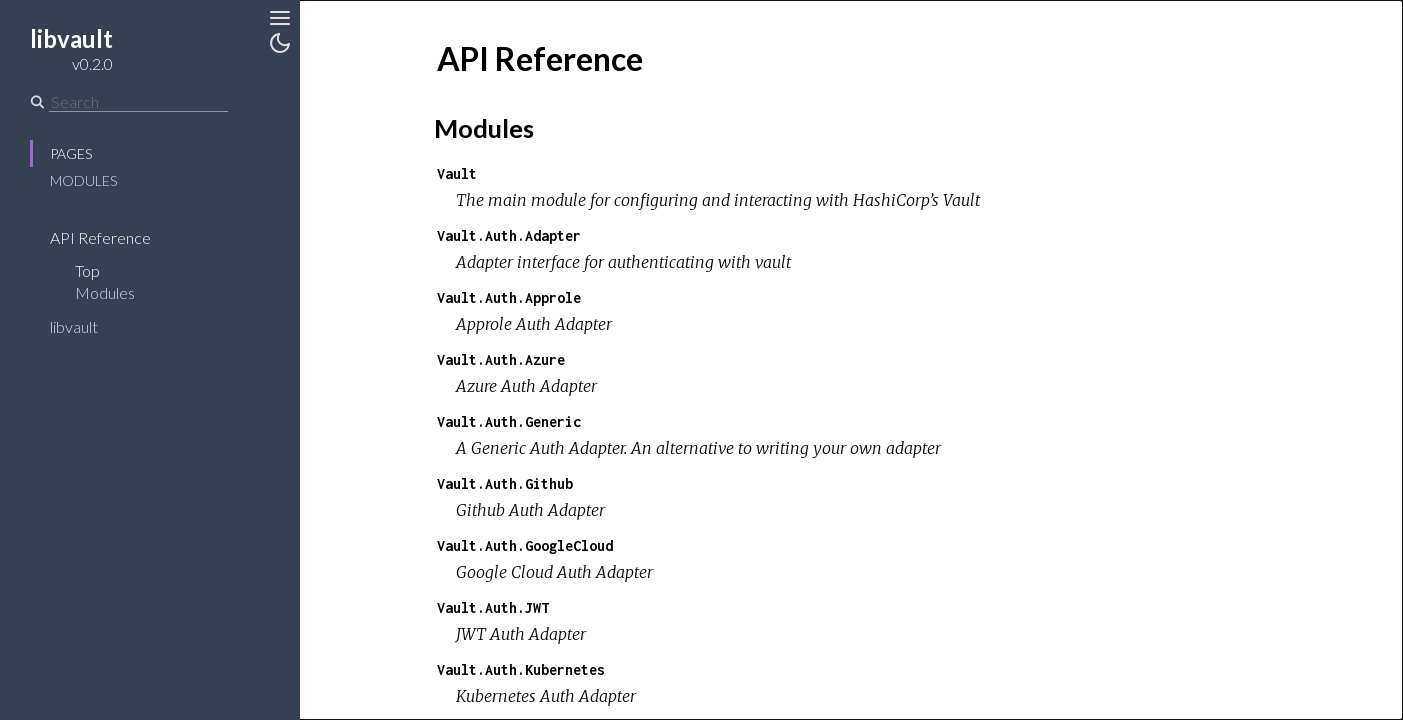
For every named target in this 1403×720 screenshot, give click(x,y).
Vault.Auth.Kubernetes (521, 669)
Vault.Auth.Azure (501, 359)
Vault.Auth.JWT (493, 607)
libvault (74, 326)
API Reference (100, 237)
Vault (457, 173)
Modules (83, 180)
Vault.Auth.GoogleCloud (525, 545)
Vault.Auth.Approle (509, 297)
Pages (71, 153)
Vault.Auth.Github (505, 483)
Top (87, 270)
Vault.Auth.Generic (509, 421)
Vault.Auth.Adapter (509, 235)
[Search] (138, 102)
